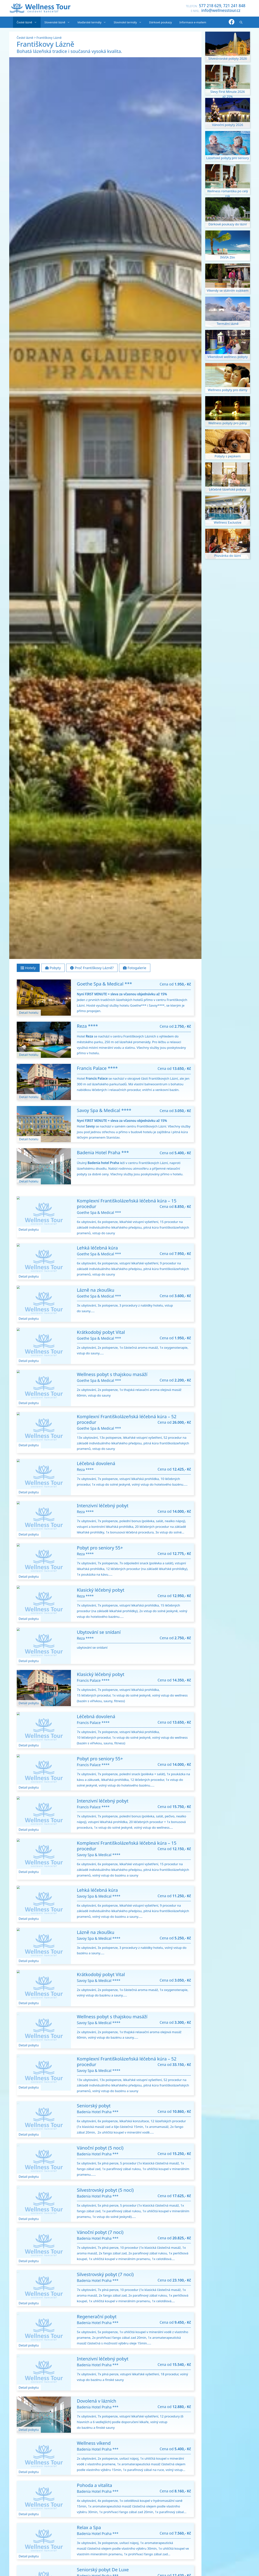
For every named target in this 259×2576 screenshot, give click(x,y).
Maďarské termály (93, 22)
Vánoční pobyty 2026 (227, 125)
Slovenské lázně (59, 22)
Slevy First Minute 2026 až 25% (227, 92)
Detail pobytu (29, 1229)
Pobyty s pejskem (228, 456)
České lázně (29, 22)
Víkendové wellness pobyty (227, 357)
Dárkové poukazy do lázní (227, 224)
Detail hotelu (28, 1012)
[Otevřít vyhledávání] (241, 22)
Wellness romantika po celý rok (227, 191)
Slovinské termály (129, 22)
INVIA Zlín (227, 257)
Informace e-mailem (192, 22)
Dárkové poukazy (160, 22)
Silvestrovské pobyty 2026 (227, 58)
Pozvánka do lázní (227, 555)
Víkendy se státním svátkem (227, 290)
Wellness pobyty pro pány (227, 423)
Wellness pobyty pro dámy (227, 390)
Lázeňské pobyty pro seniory (227, 158)
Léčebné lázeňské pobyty (227, 489)
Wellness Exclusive (228, 522)
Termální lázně (227, 323)
